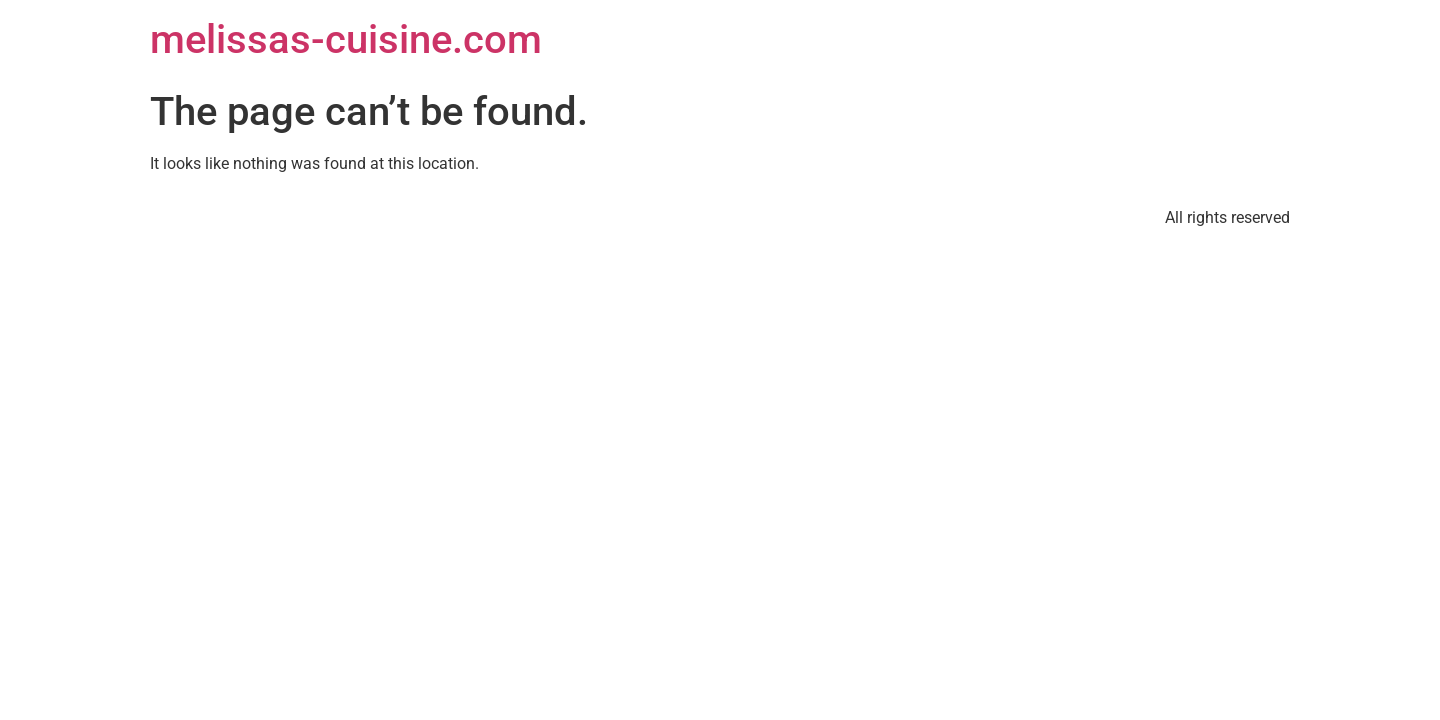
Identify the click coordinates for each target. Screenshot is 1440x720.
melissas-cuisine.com (346, 39)
